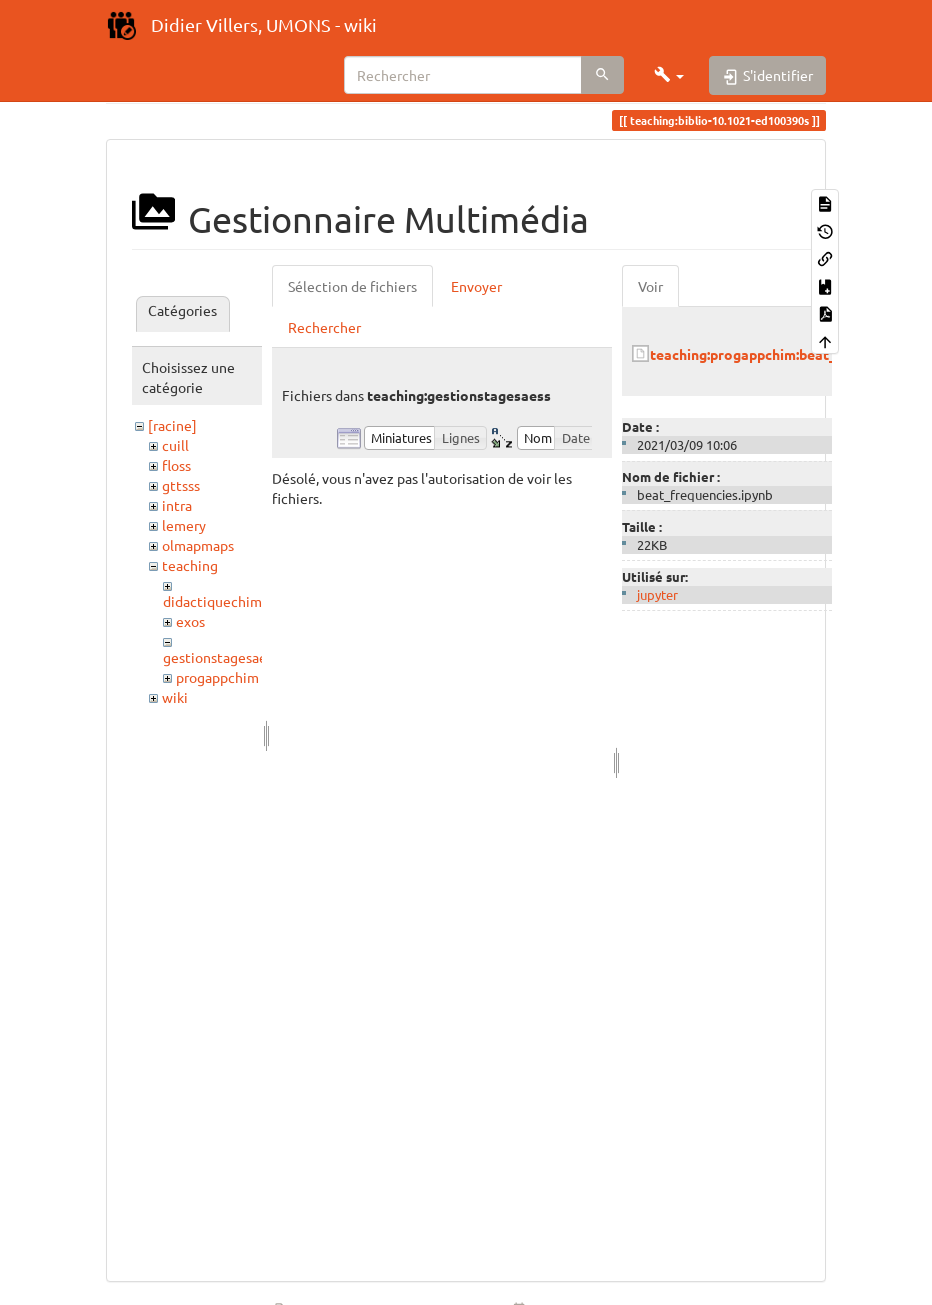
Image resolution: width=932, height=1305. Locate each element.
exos (190, 621)
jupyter (657, 594)
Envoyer (476, 286)
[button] (669, 75)
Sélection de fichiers (352, 286)
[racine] (172, 425)
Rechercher (324, 327)
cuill (175, 445)
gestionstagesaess (221, 657)
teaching (190, 565)
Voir (650, 286)
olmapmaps (198, 545)
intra (177, 505)
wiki (175, 697)
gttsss (181, 485)
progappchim (217, 677)
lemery (184, 525)
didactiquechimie (218, 601)
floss (176, 465)
